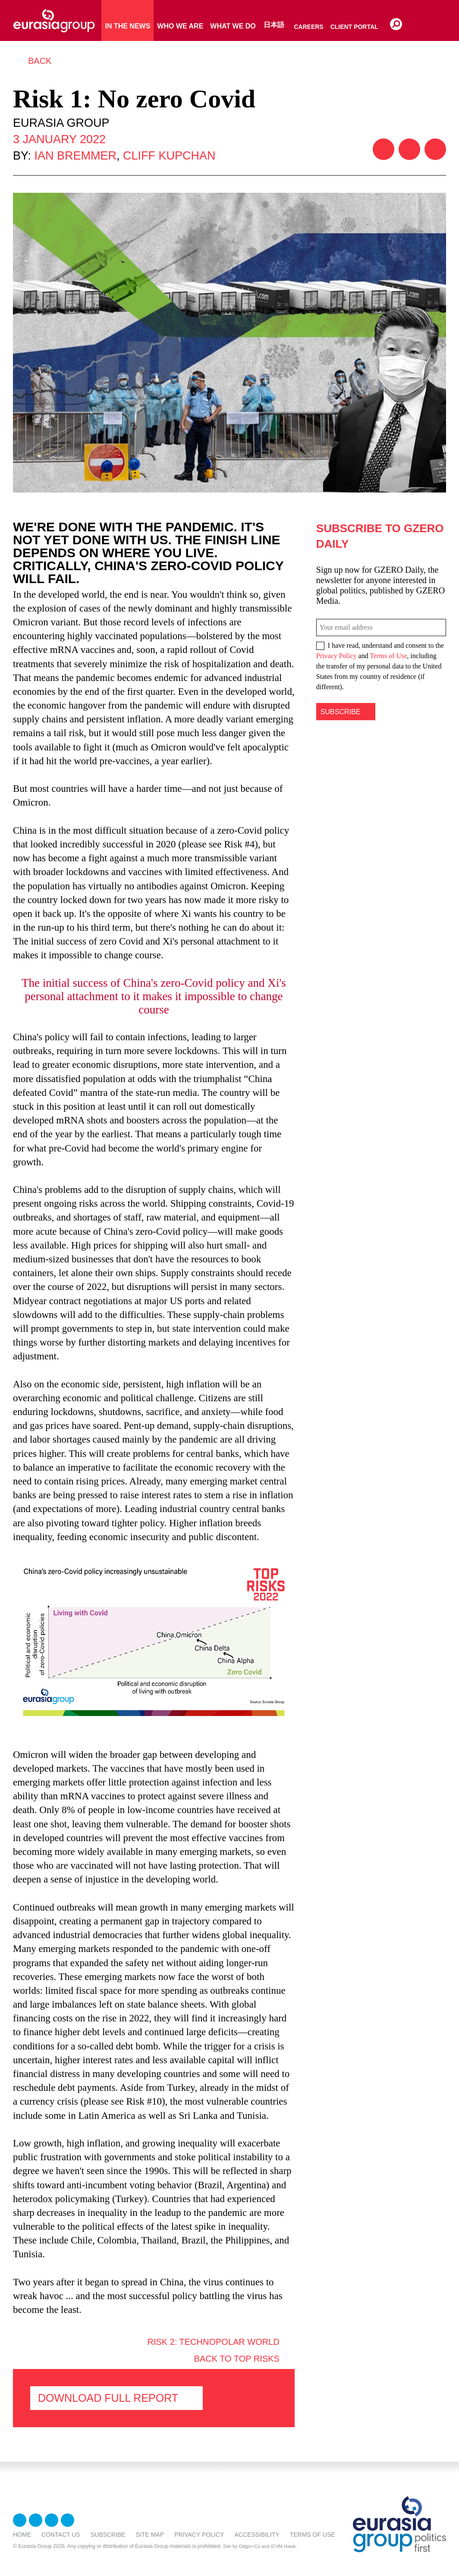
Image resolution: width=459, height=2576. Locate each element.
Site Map (150, 2534)
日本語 (274, 24)
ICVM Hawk (283, 2546)
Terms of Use (388, 655)
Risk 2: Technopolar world (213, 2342)
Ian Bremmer (76, 155)
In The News (127, 26)
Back (39, 61)
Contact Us (60, 2534)
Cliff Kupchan (169, 155)
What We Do (232, 26)
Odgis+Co (249, 2546)
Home (22, 2534)
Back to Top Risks (237, 2358)
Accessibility (256, 2534)
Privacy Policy (336, 655)
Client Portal (354, 26)
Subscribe (108, 2534)
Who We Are (180, 26)
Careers (308, 26)
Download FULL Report (108, 2398)
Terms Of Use (312, 2534)
